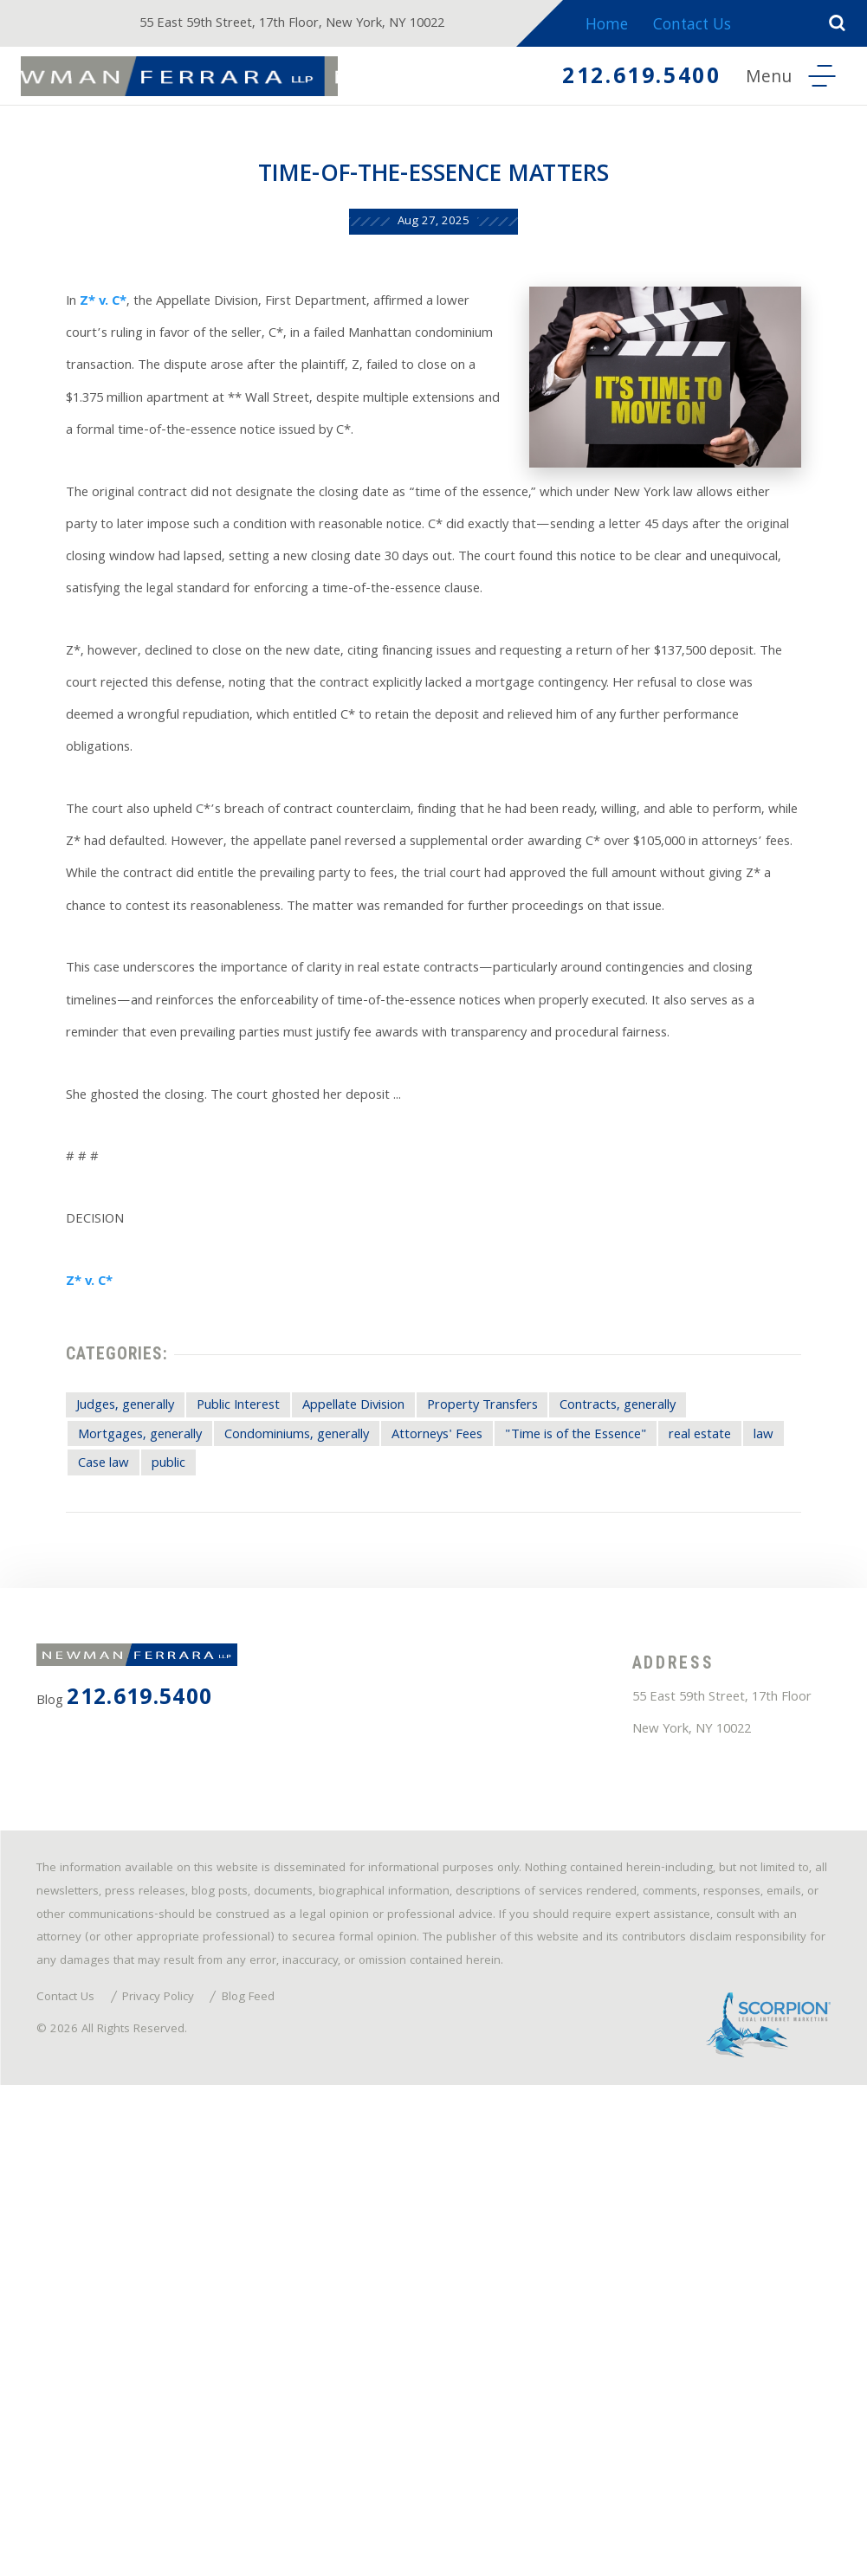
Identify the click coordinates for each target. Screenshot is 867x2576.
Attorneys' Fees (493, 1780)
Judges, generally (115, 1746)
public (319, 1813)
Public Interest (252, 1746)
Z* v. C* (90, 337)
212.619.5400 (616, 80)
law (170, 1813)
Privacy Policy (186, 2474)
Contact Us (715, 26)
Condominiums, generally (322, 1780)
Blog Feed (290, 2474)
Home (627, 26)
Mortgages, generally (131, 1780)
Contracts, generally (711, 1746)
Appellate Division (393, 1746)
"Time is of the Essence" (658, 1780)
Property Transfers (548, 1746)
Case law (240, 1813)
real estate (94, 1813)
